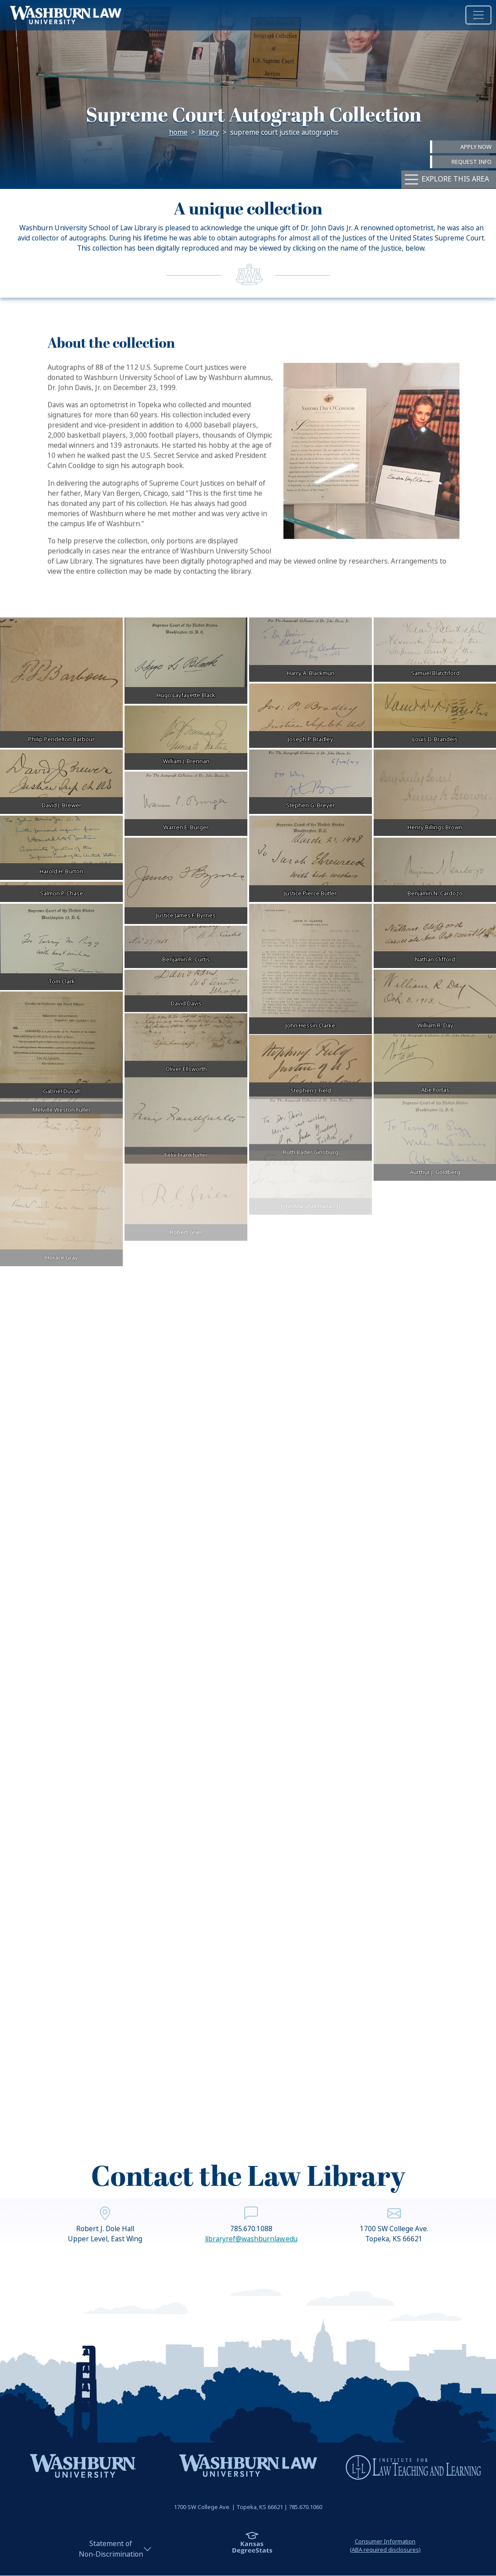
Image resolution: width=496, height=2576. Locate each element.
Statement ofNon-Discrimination (111, 2549)
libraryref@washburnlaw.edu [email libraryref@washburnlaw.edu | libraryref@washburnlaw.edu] (251, 2273)
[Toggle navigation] (478, 15)
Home (178, 132)
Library (208, 132)
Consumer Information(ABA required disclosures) (385, 2545)
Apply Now (476, 146)
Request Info (472, 162)
